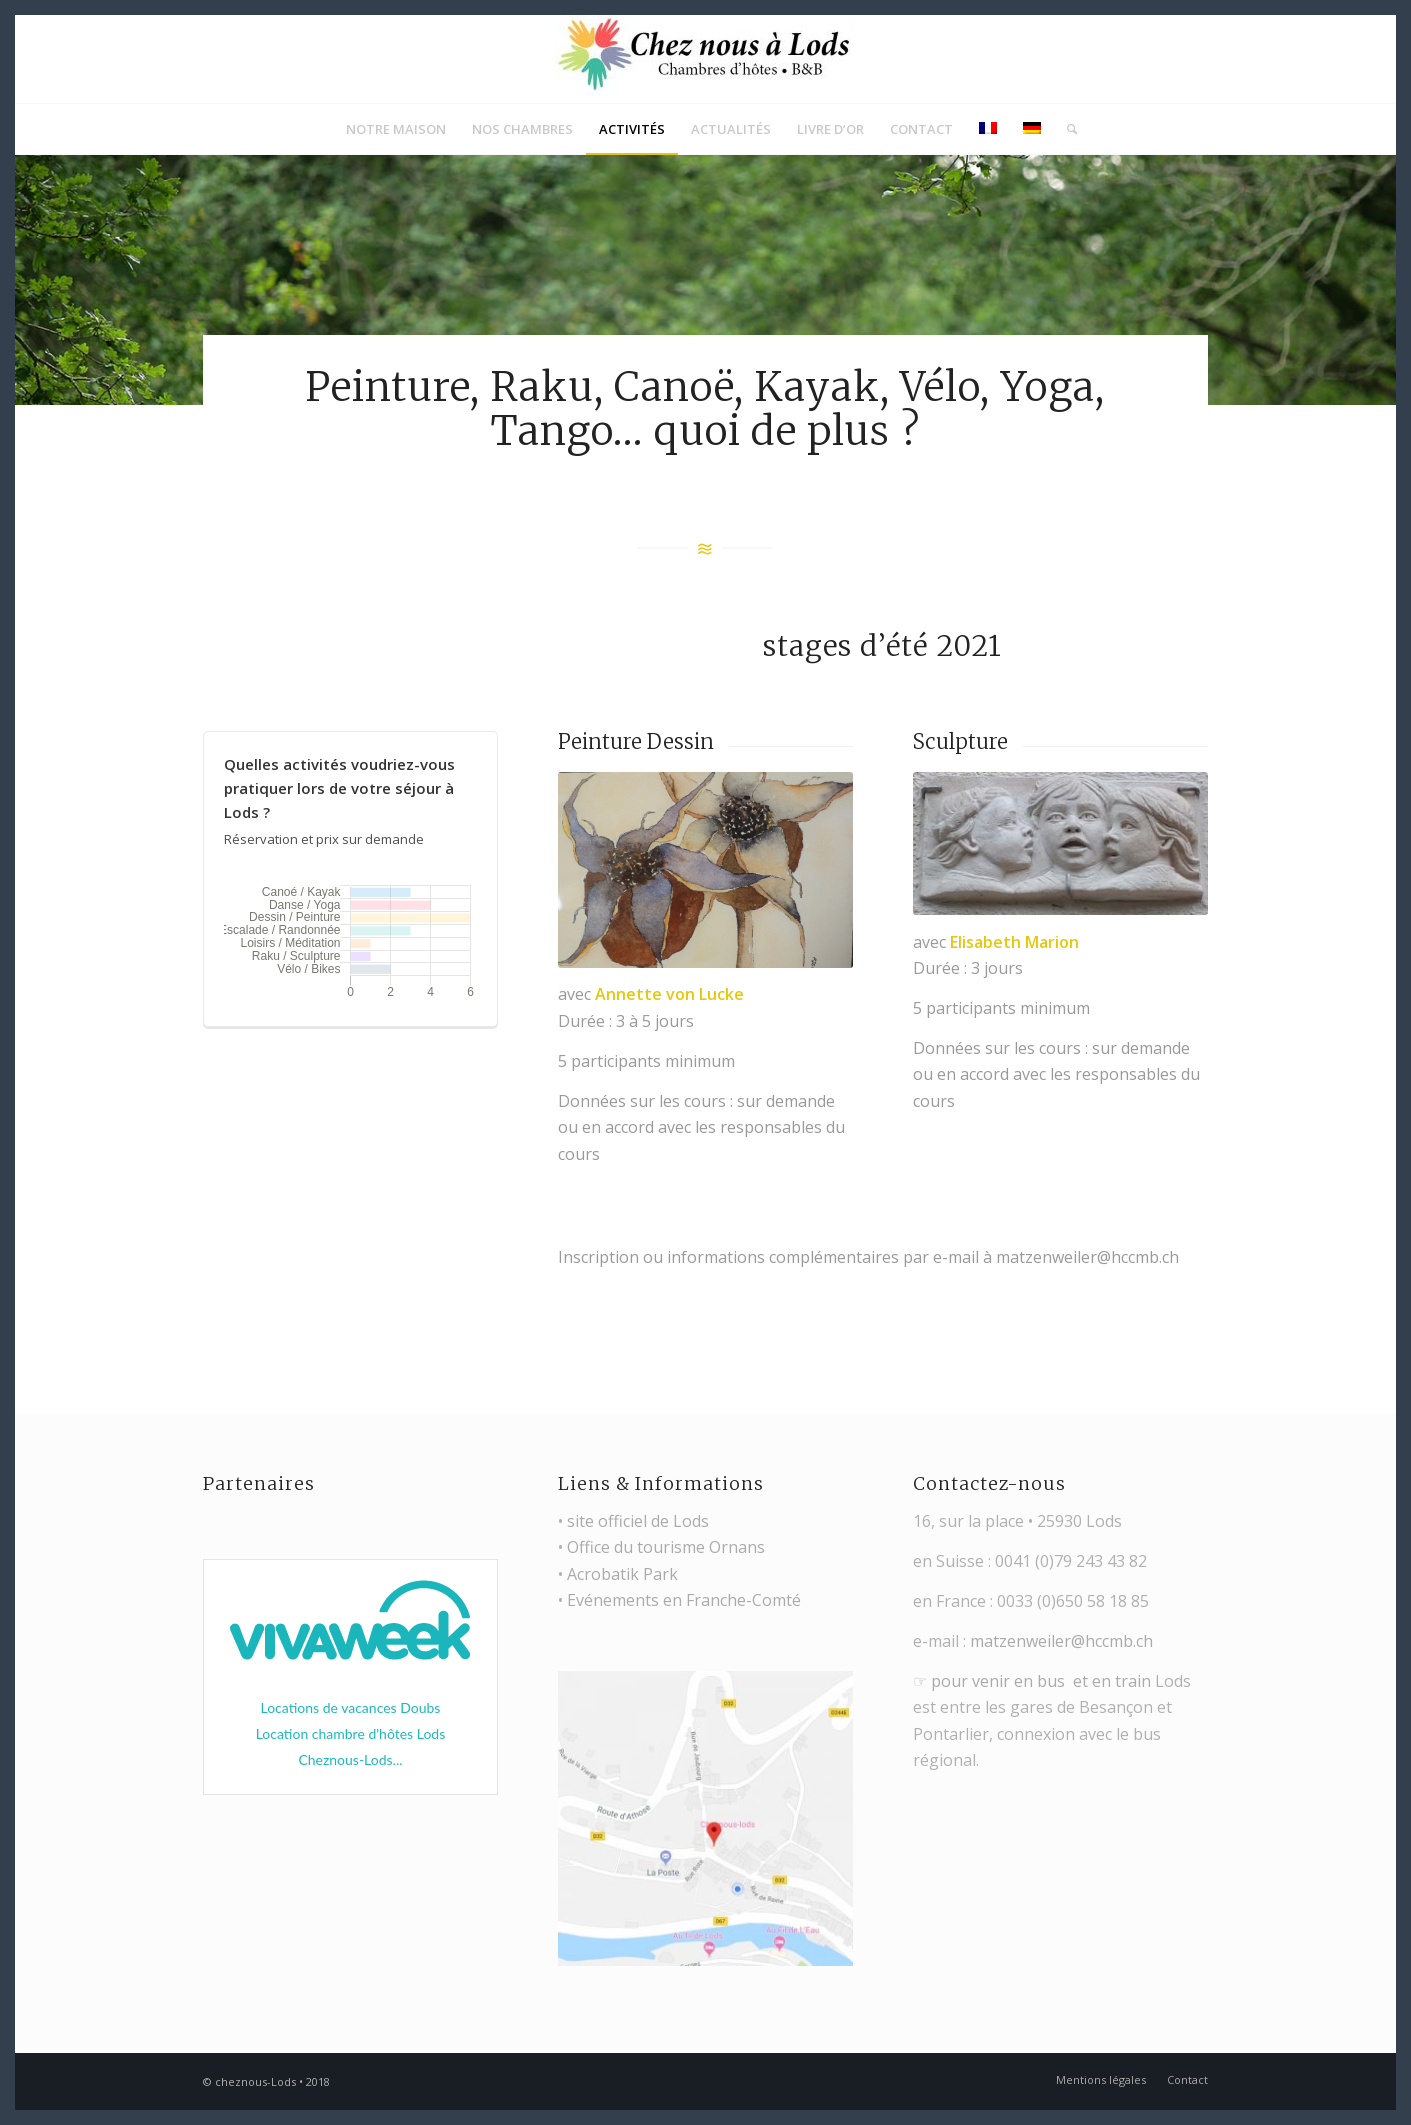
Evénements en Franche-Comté (684, 1600)
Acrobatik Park (622, 1574)
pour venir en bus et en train (1041, 1681)
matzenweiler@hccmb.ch (1061, 1641)
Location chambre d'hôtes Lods (351, 1733)
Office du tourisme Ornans (666, 1547)
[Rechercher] (1065, 129)
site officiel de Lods (638, 1521)
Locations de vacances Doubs (350, 1707)
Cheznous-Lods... (350, 1759)
